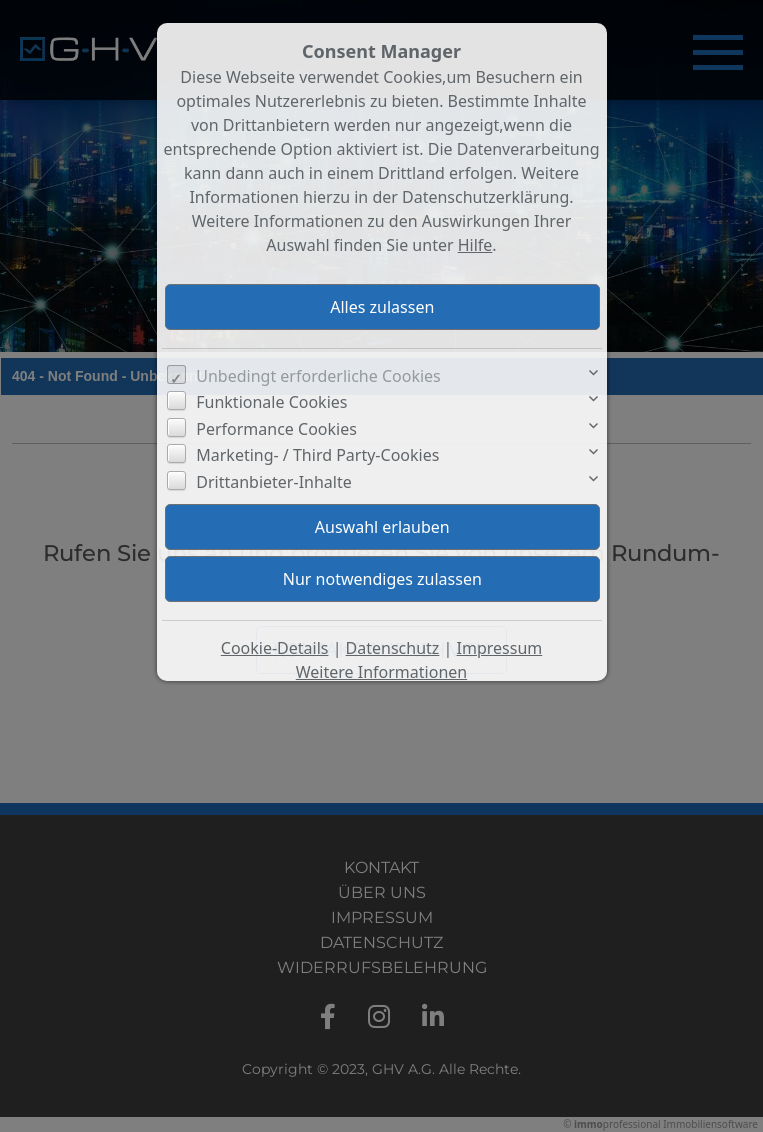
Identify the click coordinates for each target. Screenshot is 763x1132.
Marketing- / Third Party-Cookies (317, 455)
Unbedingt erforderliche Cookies (318, 376)
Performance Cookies (276, 429)
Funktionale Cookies (271, 402)
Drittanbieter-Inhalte (274, 482)
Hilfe (475, 245)
